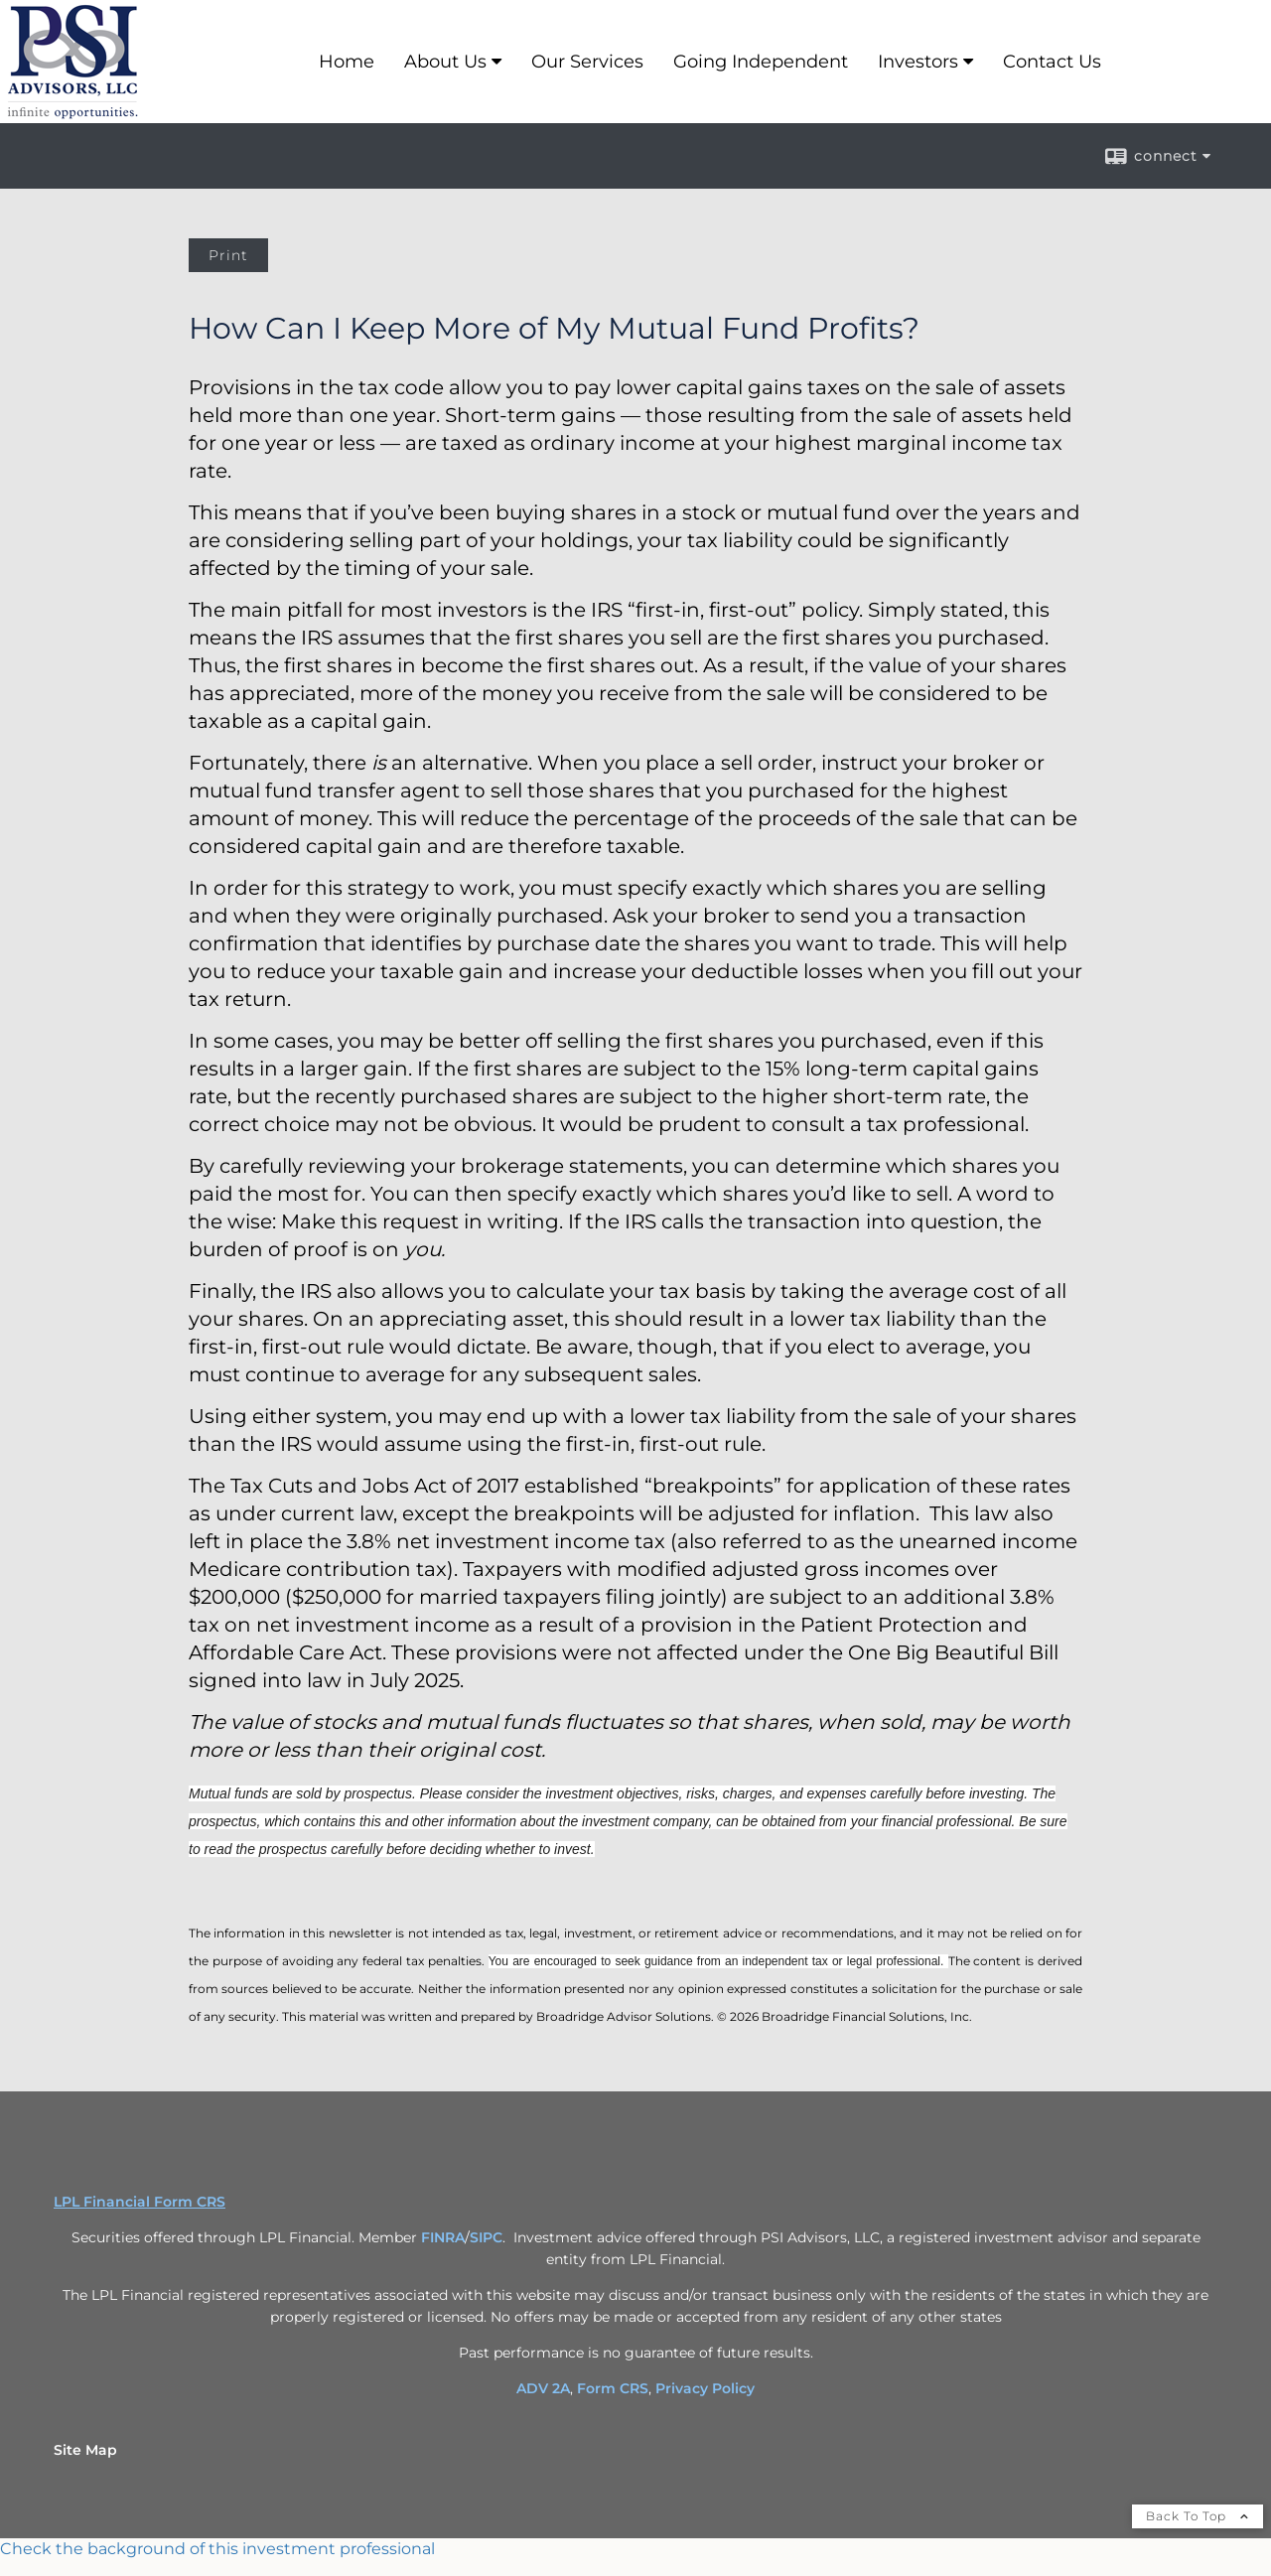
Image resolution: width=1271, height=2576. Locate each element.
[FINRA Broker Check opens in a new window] (635, 2549)
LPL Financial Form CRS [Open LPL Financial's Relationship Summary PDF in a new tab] (139, 2202)
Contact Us (1052, 61)
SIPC (486, 2237)
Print (228, 255)
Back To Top (1197, 2515)
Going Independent (760, 61)
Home (346, 61)
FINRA (443, 2237)
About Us (445, 61)
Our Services (587, 61)
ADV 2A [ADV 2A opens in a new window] (543, 2388)
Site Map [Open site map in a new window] (85, 2450)
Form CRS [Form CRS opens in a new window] (612, 2388)
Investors (918, 61)
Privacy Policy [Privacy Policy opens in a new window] (705, 2388)
